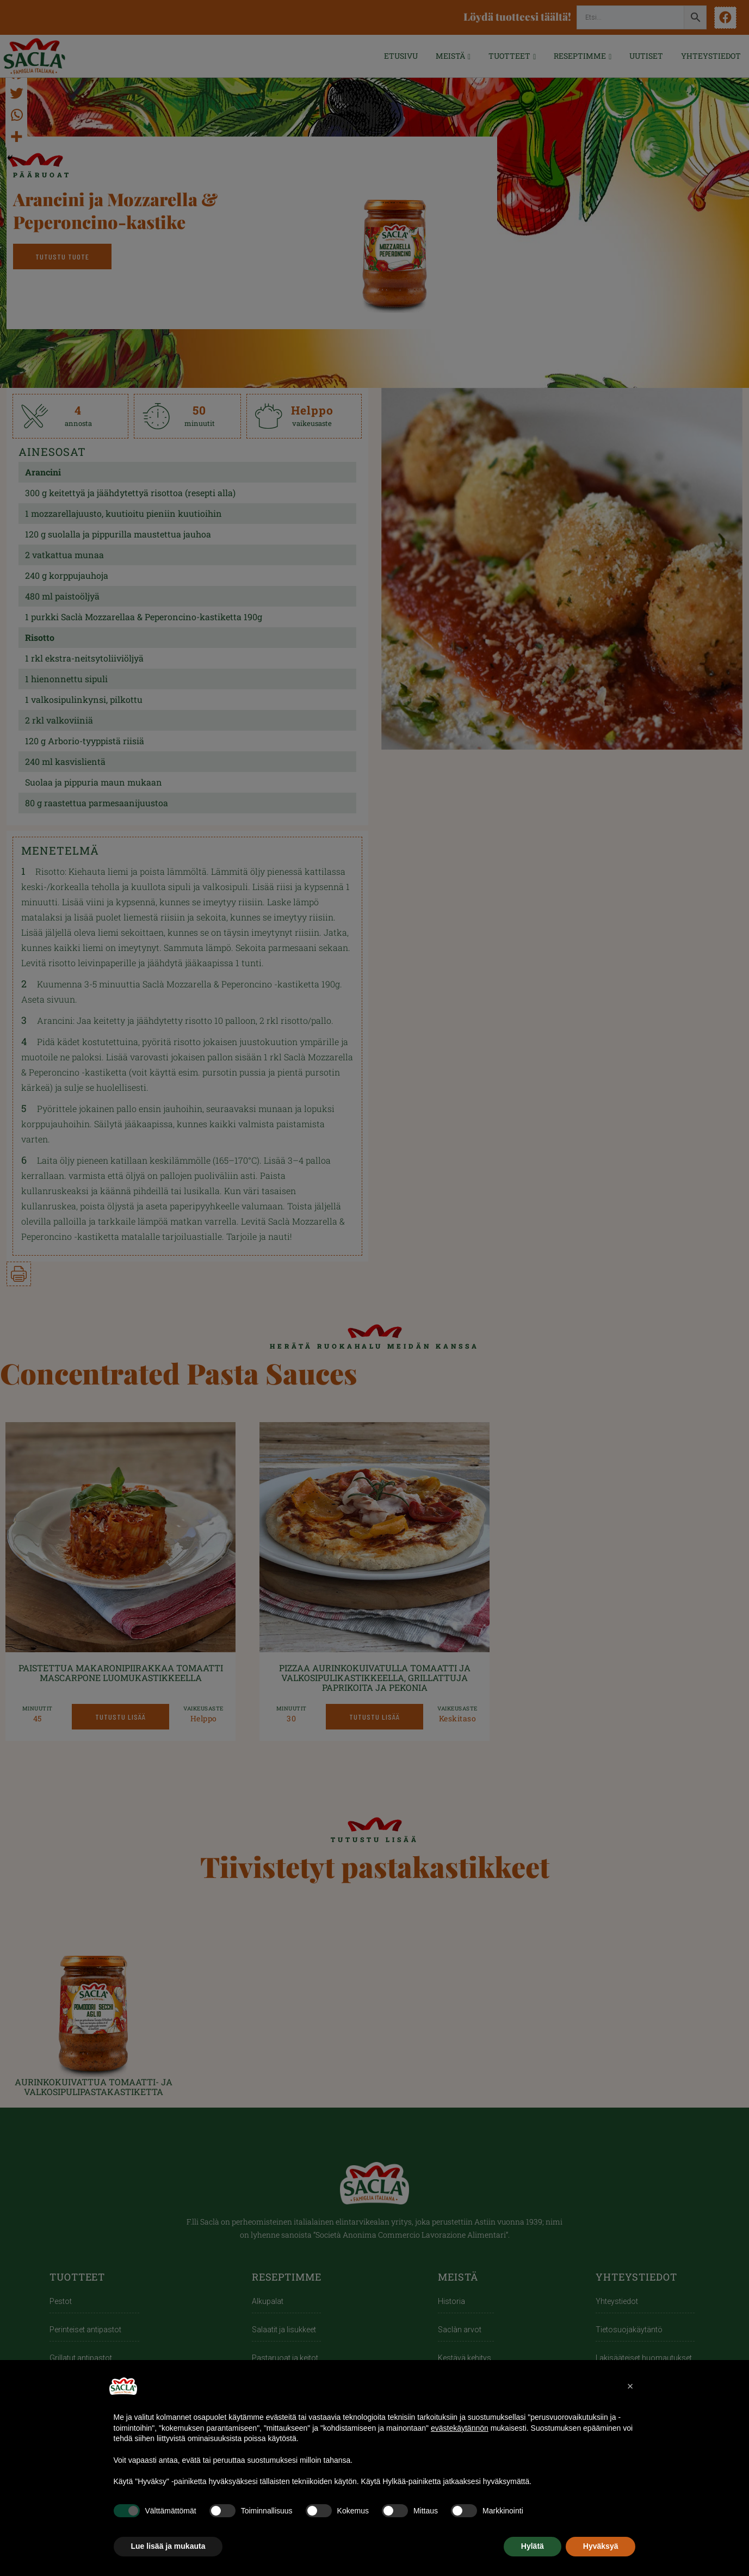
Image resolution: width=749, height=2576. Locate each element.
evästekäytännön (459, 2428)
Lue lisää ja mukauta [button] (168, 2546)
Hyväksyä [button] (600, 2546)
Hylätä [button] (532, 2546)
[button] (630, 2386)
